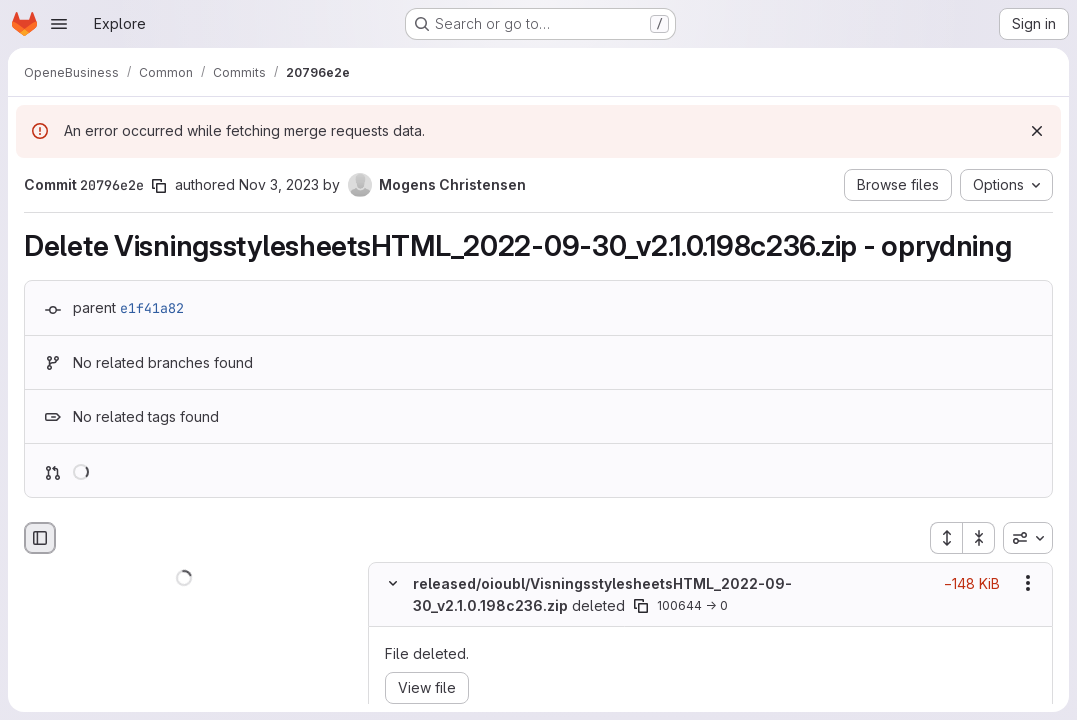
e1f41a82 (152, 308)
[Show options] (1028, 583)
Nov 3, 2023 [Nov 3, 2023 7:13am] (279, 184)
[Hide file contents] (393, 583)
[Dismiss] (1037, 131)
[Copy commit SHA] (159, 186)
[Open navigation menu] (59, 24)
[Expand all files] (946, 538)
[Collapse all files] (979, 538)
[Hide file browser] (40, 538)
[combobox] (1028, 538)
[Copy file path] (641, 606)
